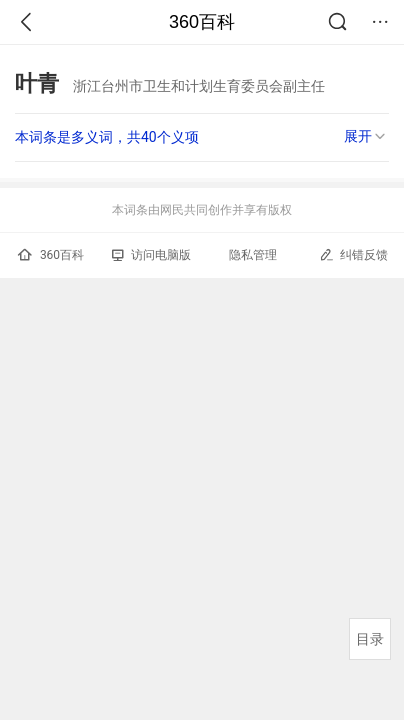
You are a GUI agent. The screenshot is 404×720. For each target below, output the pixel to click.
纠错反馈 (353, 254)
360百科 (202, 22)
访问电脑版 (151, 255)
